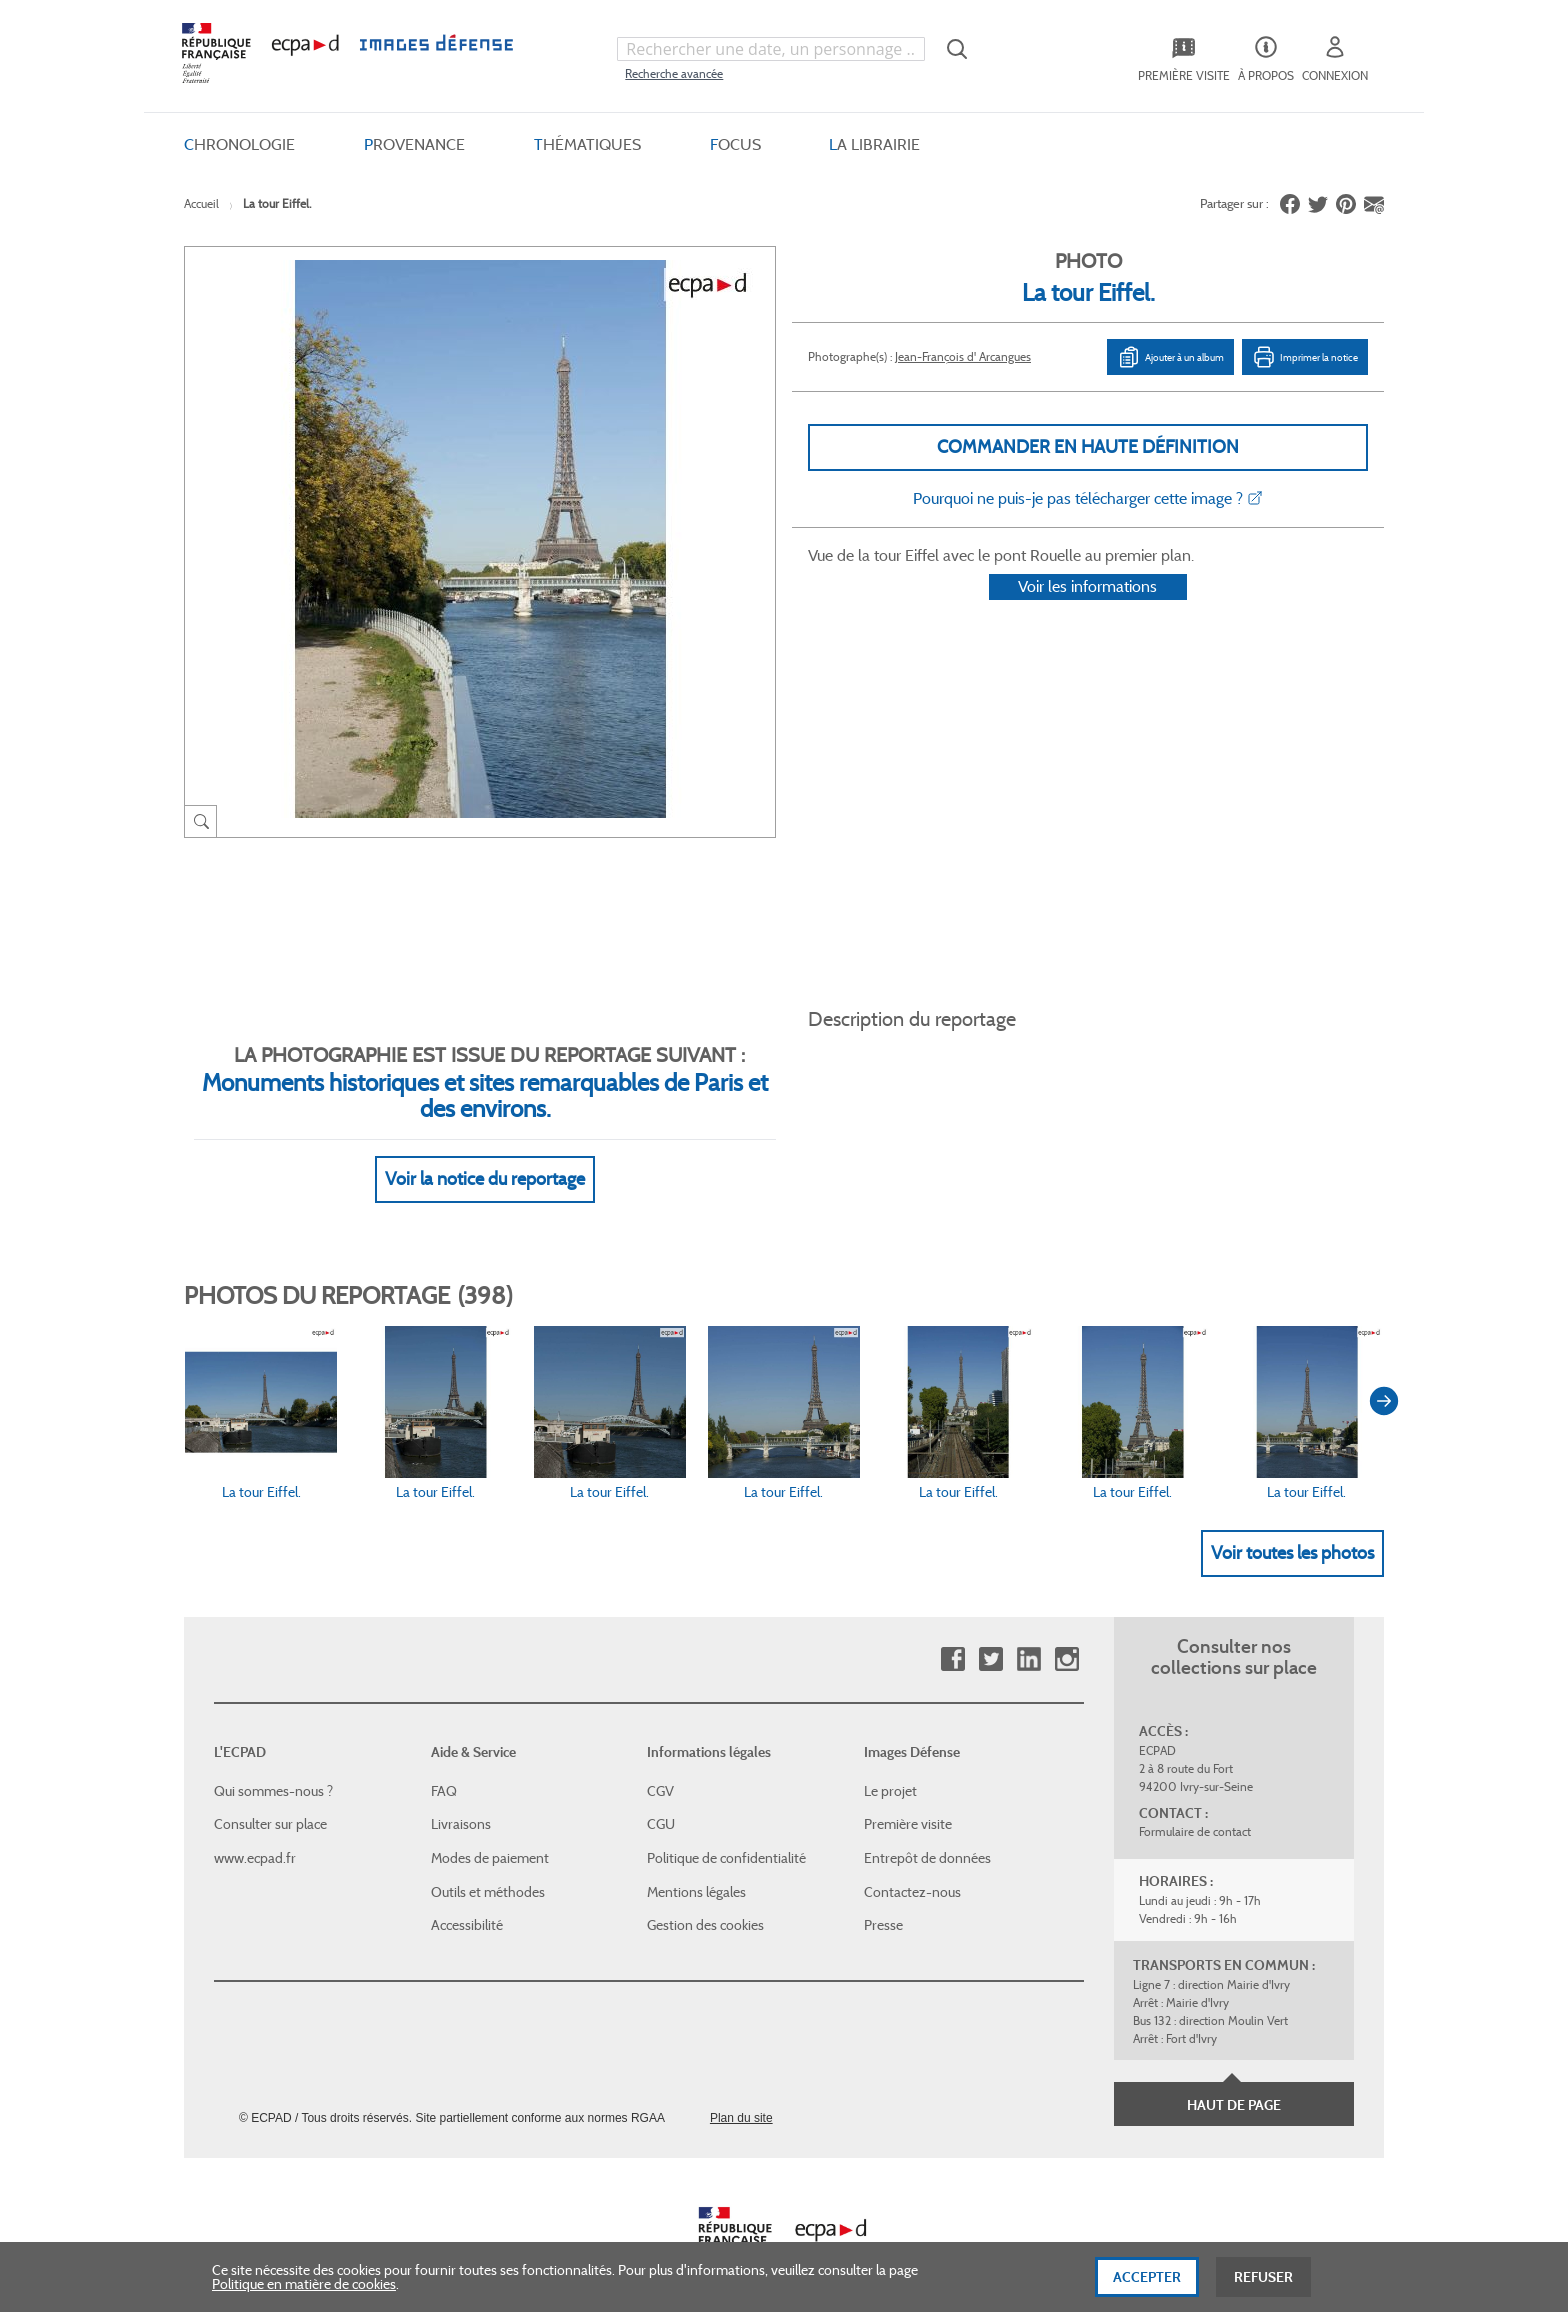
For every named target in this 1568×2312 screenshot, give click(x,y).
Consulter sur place (270, 1801)
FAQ (444, 1767)
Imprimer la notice (1305, 357)
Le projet (890, 1767)
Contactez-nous (912, 1868)
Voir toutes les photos (1292, 1529)
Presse (883, 1901)
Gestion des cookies (705, 1901)
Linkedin (1028, 1636)
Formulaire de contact (1195, 1808)
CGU (661, 1801)
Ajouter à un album (1170, 357)
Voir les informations (1087, 612)
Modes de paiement (490, 1834)
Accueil (201, 203)
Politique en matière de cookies (304, 2290)
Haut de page (1234, 2081)
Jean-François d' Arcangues (963, 356)
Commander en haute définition (1088, 447)
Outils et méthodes (488, 1868)
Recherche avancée (674, 73)
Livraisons (461, 1801)
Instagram (1066, 1636)
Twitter (990, 1636)
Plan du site (741, 2094)
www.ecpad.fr (255, 1834)
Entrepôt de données (927, 1834)
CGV (660, 1767)
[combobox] (771, 49)
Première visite (908, 1801)
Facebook (952, 1636)
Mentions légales (696, 1868)
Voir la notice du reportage (485, 1155)
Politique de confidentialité (726, 1834)
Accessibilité (467, 1901)
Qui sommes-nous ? (273, 1767)
